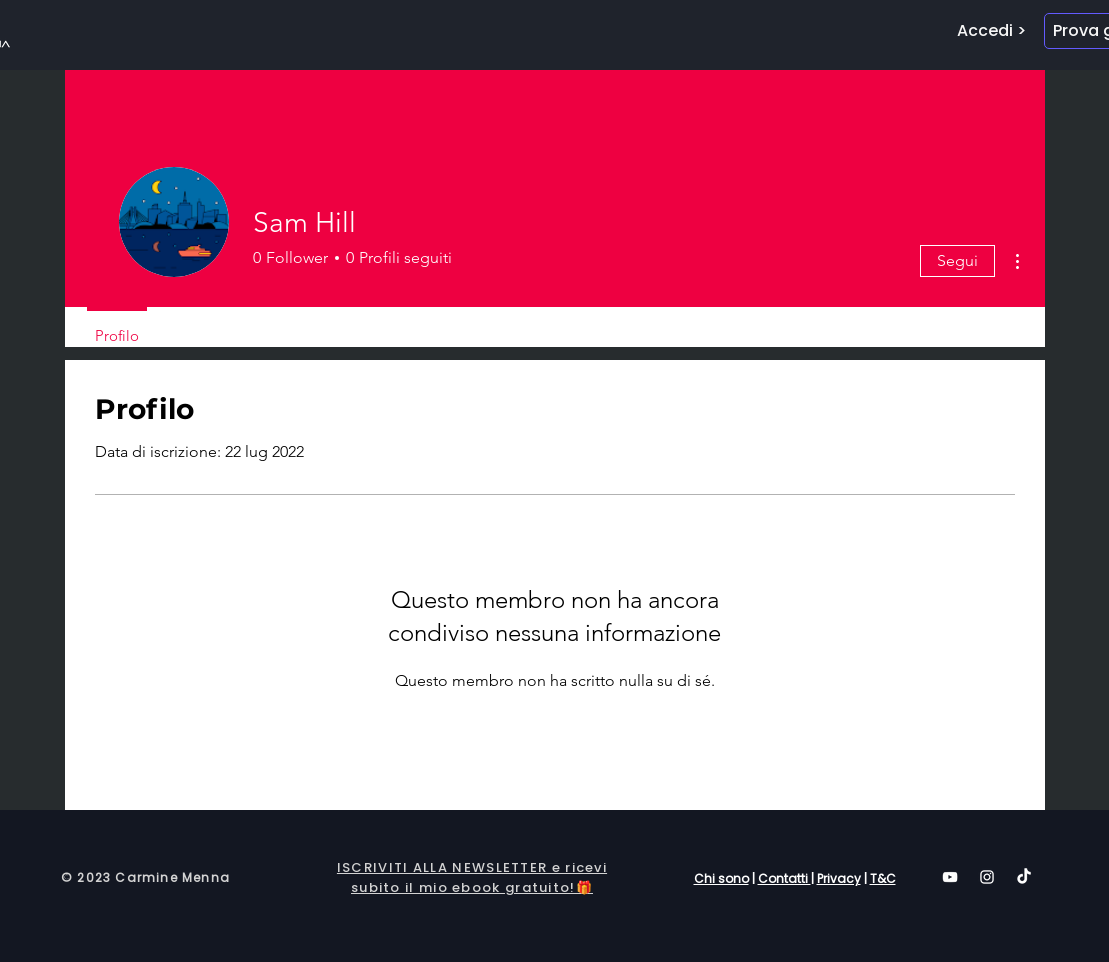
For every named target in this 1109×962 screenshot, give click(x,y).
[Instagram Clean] (987, 877)
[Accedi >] (991, 31)
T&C (883, 878)
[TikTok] (1024, 877)
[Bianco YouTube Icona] (950, 877)
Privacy (839, 878)
